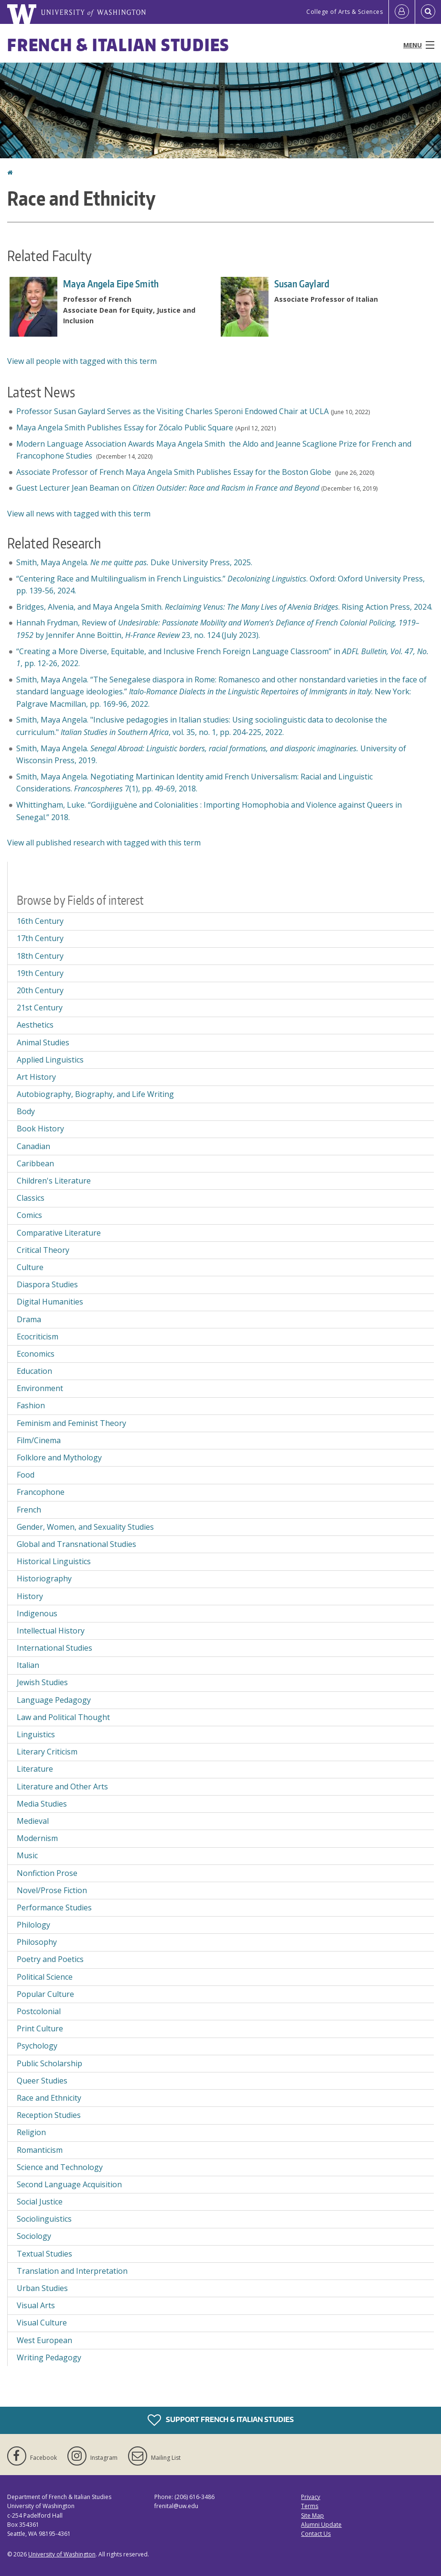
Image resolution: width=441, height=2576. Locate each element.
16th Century (40, 921)
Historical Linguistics (54, 1561)
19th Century (40, 973)
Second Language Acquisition (69, 2184)
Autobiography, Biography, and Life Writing (95, 1094)
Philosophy (37, 1942)
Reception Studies (49, 2115)
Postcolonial (39, 2011)
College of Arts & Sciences (344, 12)
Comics (29, 1215)
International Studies (54, 1648)
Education (34, 1371)
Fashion (31, 1405)
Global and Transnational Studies (76, 1544)
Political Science (45, 1977)
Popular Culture (45, 1994)
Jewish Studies (42, 1682)
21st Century (40, 1007)
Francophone (41, 1492)
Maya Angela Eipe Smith (111, 283)
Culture (30, 1267)
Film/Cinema (39, 1440)
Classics (30, 1198)
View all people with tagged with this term (82, 361)
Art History (36, 1077)
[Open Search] (428, 12)
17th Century (40, 938)
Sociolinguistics (44, 2219)
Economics (35, 1353)
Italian (28, 1665)
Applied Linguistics (50, 1059)
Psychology (37, 2045)
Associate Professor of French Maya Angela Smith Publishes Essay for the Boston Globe (174, 472)
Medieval (33, 1821)
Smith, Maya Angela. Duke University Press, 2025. (134, 562)
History (30, 1596)
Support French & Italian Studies (221, 2420)
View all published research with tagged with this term (104, 842)
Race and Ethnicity (49, 2098)
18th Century (40, 956)
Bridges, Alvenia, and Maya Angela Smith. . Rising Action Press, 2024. (224, 607)
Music (27, 1855)
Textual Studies (44, 2253)
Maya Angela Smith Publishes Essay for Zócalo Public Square (124, 427)
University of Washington (62, 2554)
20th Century (40, 990)
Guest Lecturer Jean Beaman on (167, 487)
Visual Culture (42, 2322)
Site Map (312, 2515)
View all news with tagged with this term (79, 513)
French (29, 1509)
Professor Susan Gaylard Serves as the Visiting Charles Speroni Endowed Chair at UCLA (172, 411)
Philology (33, 1924)
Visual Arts (36, 2305)
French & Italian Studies (118, 44)
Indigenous (37, 1613)
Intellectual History (51, 1630)
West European (44, 2340)
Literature (35, 1769)
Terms (309, 2506)
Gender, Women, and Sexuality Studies (85, 1527)
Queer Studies (42, 2080)
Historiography (44, 1578)
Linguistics (36, 1734)
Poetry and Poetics (50, 1959)
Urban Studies (42, 2288)
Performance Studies (54, 1907)
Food (25, 1474)
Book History (40, 1128)
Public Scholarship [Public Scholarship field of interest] (49, 2063)
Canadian (33, 1146)
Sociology (34, 2236)
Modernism (37, 1838)
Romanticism (40, 2150)
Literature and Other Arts (62, 1786)
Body (26, 1111)
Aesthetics (35, 1024)
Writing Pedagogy (49, 2357)
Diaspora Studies (47, 1284)
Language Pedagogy (54, 1700)
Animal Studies (43, 1042)
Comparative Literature (59, 1233)
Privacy (310, 2497)
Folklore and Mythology (59, 1457)
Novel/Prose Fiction (52, 1890)
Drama (29, 1319)
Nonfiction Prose (47, 1873)
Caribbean (35, 1163)
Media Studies (42, 1803)
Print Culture (40, 2028)
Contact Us (316, 2534)
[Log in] (402, 12)
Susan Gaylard (302, 283)
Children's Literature (54, 1180)
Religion (31, 2132)
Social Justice (40, 2201)
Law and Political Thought (63, 1717)
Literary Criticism (47, 1751)
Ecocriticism (37, 1336)
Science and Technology (60, 2167)
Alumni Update (321, 2525)
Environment (40, 1388)
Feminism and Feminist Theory (71, 1423)
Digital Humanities (50, 1301)
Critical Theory (43, 1250)
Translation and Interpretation (72, 2271)
